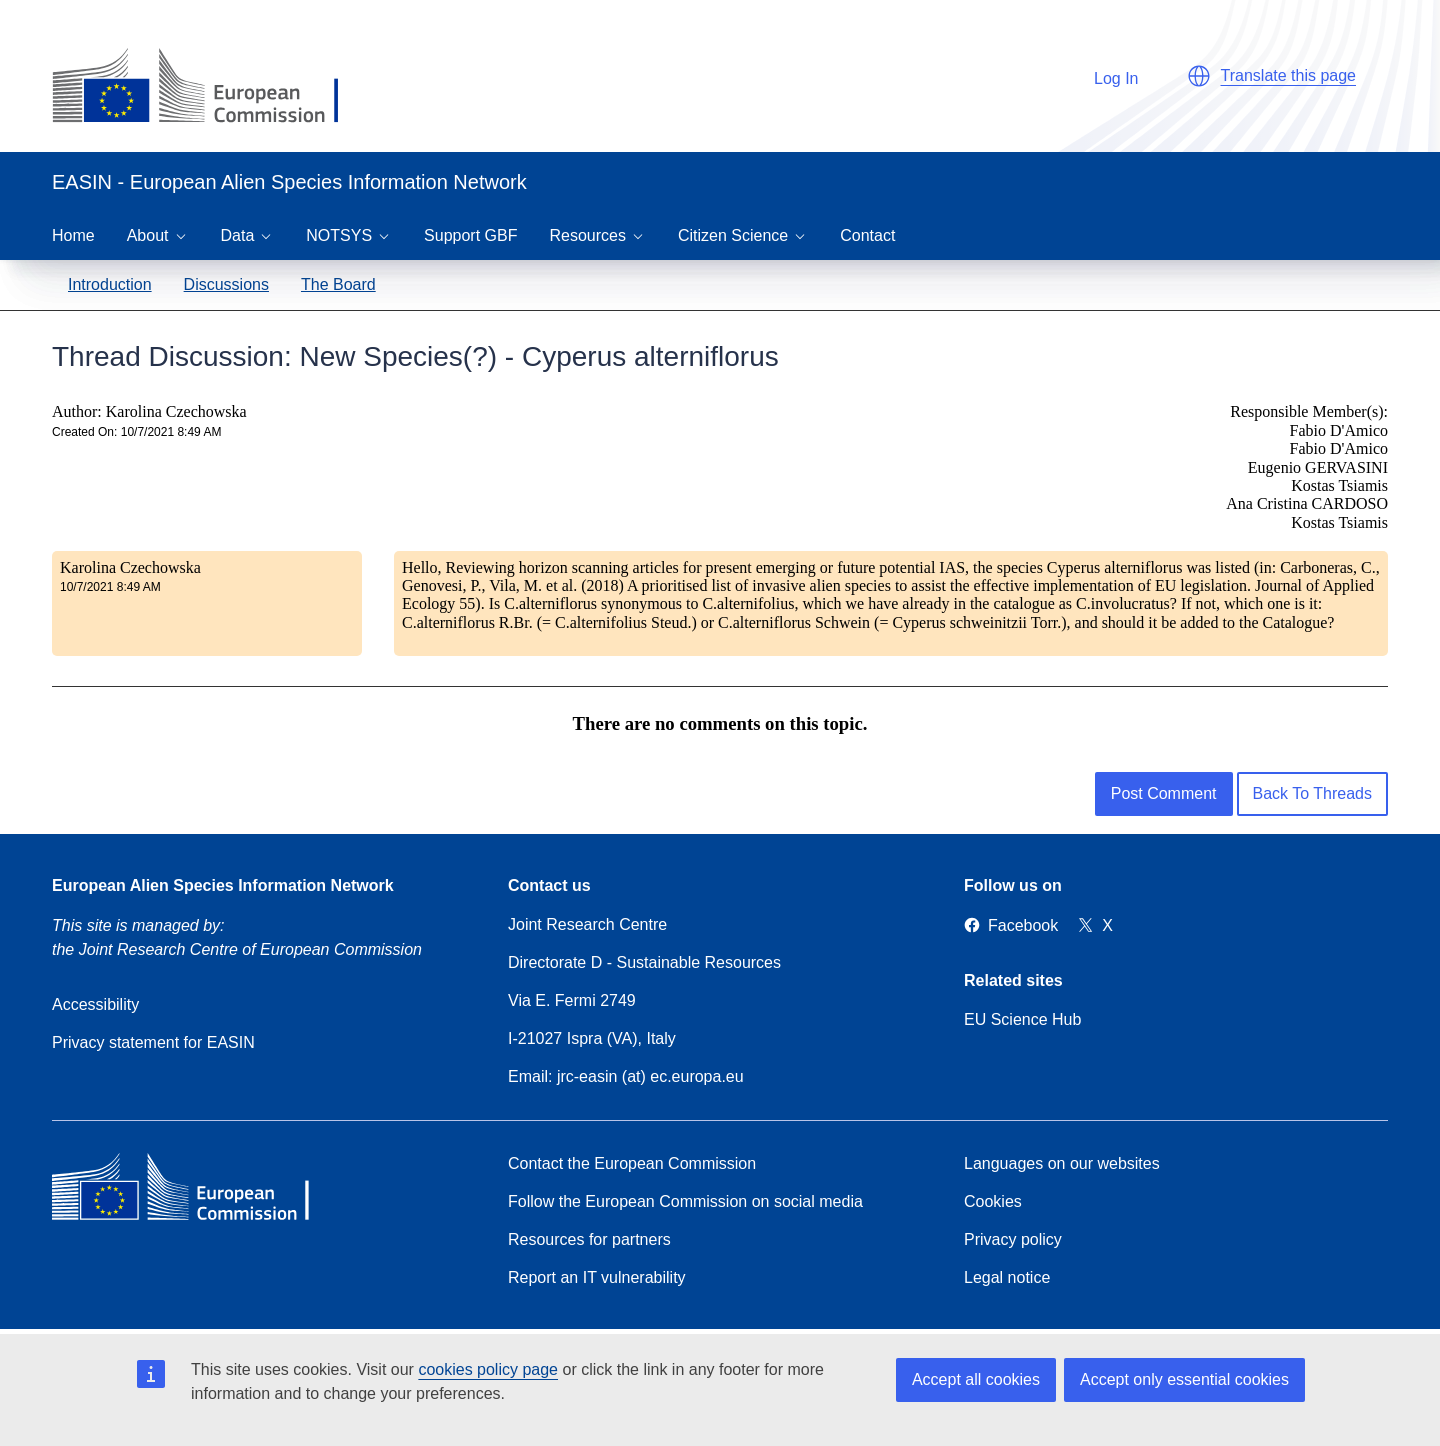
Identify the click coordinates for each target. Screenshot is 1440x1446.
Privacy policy (1013, 1239)
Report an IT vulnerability (597, 1277)
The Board (338, 284)
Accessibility (95, 1004)
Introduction (110, 284)
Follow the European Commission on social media (685, 1201)
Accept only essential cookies (1184, 1379)
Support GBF (470, 235)
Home (73, 235)
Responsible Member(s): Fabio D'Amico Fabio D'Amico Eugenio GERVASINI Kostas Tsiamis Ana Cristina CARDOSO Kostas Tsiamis (1307, 466)
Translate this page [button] (1288, 75)
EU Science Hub (1022, 1019)
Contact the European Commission (632, 1163)
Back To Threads (1312, 793)
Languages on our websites (1062, 1163)
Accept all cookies (976, 1379)
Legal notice (1007, 1277)
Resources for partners (589, 1239)
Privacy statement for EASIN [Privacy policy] (153, 1042)
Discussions (226, 284)
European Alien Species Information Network (223, 885)
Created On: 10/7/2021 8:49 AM (136, 432)
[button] (1199, 76)
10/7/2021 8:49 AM (110, 587)
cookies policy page (488, 1369)
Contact (867, 235)
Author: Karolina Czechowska (149, 411)
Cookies (993, 1201)
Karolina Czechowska (130, 567)
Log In (1106, 75)
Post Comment (1164, 793)
